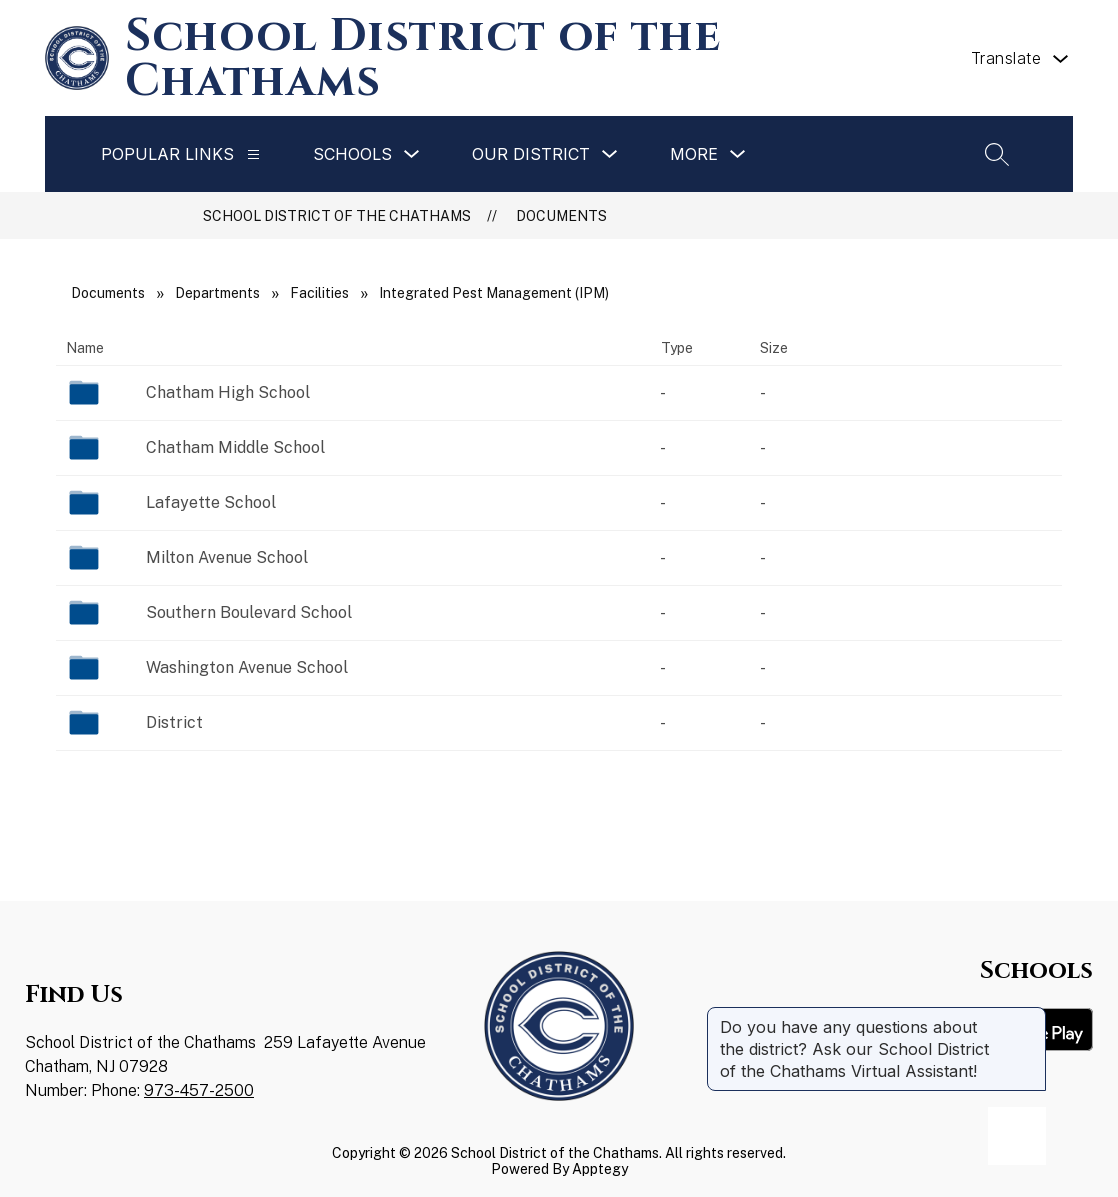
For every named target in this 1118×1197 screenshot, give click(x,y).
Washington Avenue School (247, 667)
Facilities (319, 293)
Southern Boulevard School (249, 612)
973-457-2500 (199, 1090)
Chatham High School (228, 392)
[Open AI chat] (1017, 1136)
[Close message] (1030, 1017)
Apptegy (600, 1169)
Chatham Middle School (235, 447)
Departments (217, 293)
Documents (561, 216)
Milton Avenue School (227, 557)
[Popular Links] (253, 154)
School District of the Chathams (337, 216)
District (174, 722)
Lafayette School (211, 502)
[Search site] (997, 154)
